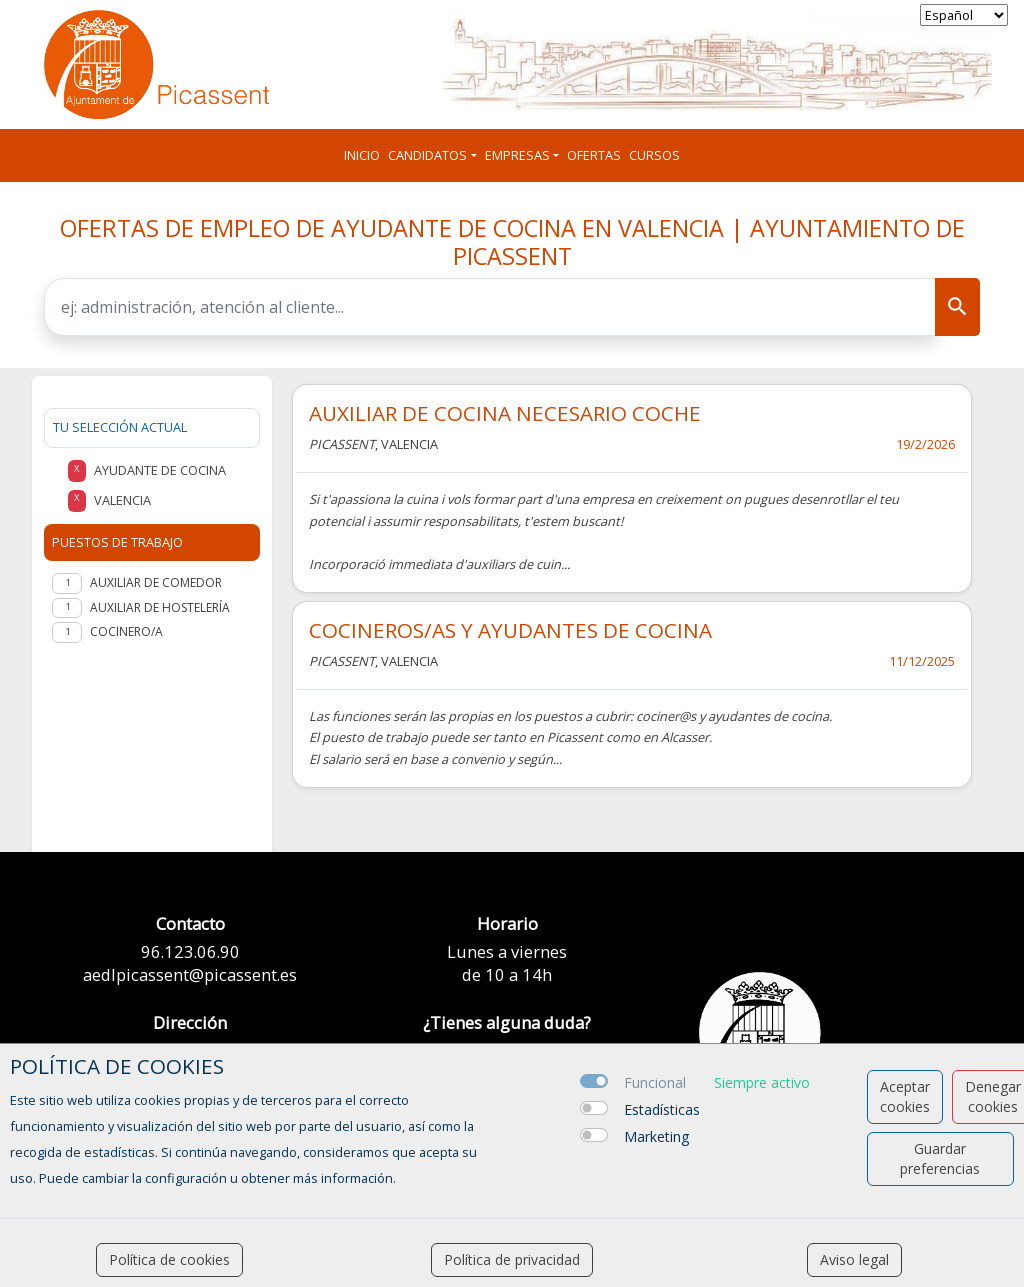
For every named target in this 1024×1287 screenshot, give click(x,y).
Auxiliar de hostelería (160, 607)
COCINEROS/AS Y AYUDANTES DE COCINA (510, 630)
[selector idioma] (964, 15)
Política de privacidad (512, 1259)
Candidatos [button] (427, 155)
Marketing (656, 1136)
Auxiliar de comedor (156, 582)
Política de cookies (169, 1259)
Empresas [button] (517, 155)
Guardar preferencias (940, 1158)
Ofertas (594, 155)
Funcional (655, 1082)
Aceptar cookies (905, 1096)
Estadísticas (662, 1109)
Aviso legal (854, 1259)
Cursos (654, 155)
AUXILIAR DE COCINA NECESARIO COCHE (505, 413)
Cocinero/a (126, 631)
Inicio (362, 155)
